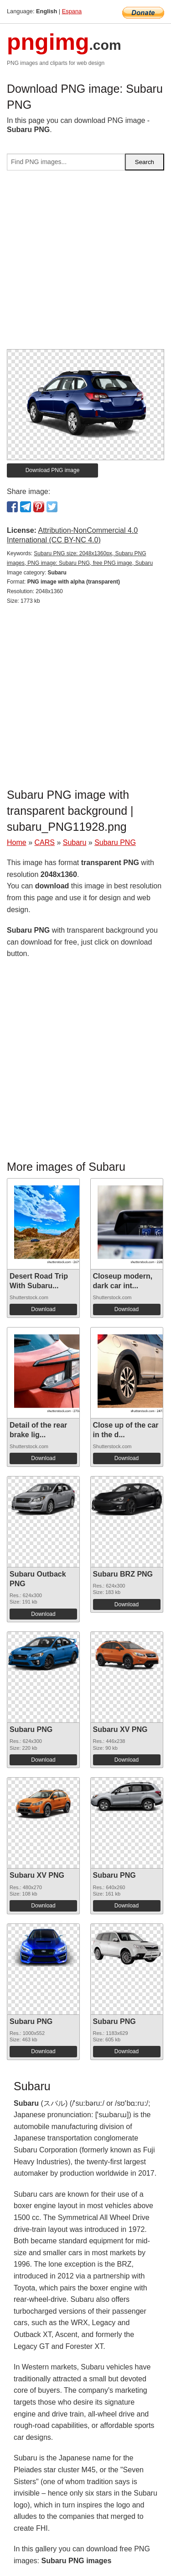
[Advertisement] (85, 263)
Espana (72, 11)
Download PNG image (53, 470)
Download (43, 1309)
